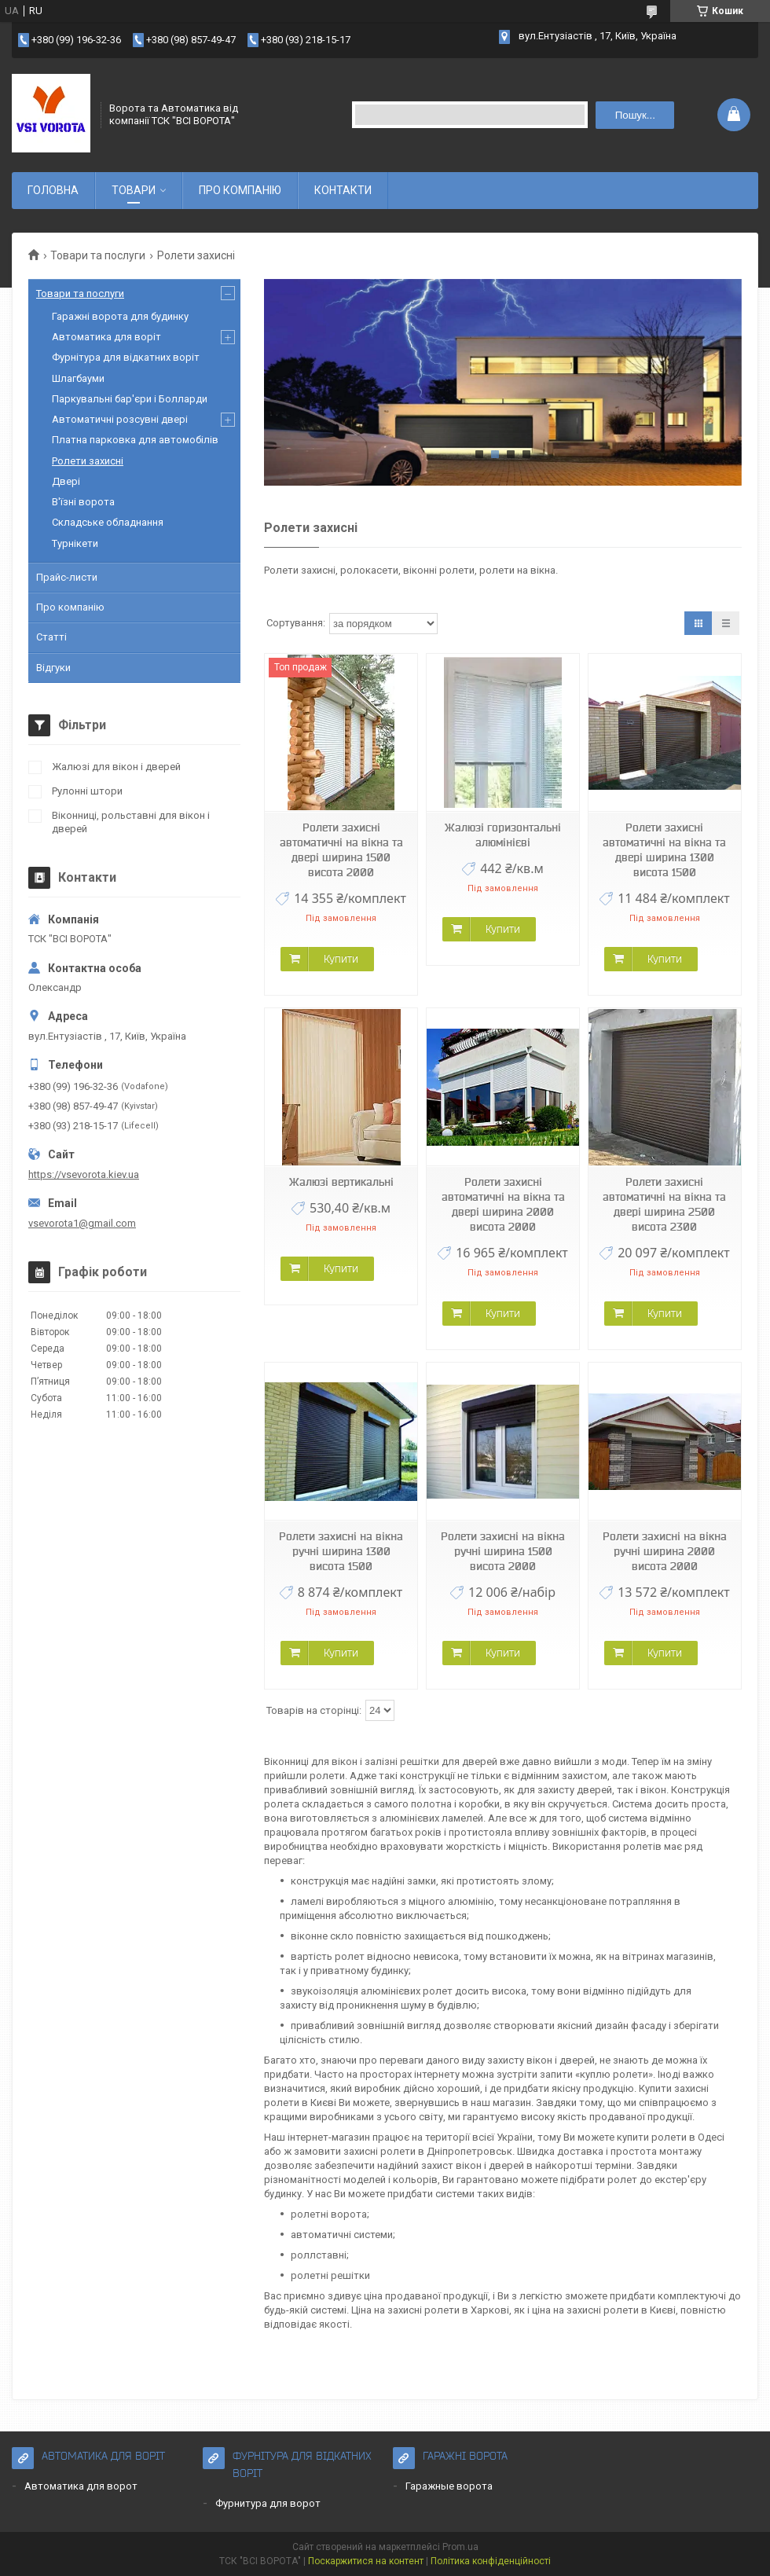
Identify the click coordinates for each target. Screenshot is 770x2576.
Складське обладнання (107, 522)
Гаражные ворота (449, 2486)
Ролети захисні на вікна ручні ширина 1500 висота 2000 (503, 1551)
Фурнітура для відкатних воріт (126, 357)
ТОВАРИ (134, 190)
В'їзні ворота (83, 502)
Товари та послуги (97, 255)
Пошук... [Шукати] (635, 115)
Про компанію (70, 607)
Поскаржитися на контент (366, 2561)
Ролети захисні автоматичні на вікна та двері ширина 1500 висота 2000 (341, 850)
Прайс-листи (66, 577)
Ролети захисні (87, 461)
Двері (66, 481)
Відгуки (53, 667)
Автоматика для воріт (106, 337)
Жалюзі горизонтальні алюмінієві (503, 835)
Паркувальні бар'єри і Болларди (129, 399)
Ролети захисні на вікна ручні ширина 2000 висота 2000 (665, 1551)
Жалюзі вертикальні (341, 1182)
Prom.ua (460, 2546)
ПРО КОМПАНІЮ (240, 190)
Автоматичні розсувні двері (120, 419)
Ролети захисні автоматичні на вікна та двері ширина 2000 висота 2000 (503, 1204)
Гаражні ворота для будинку (120, 316)
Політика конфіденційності (491, 2561)
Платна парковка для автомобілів (135, 440)
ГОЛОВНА (53, 190)
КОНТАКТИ (343, 190)
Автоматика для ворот (81, 2486)
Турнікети (75, 543)
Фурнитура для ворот (268, 2503)
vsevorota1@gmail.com (82, 1223)
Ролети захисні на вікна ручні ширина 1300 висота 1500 (341, 1551)
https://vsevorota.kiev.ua (83, 1174)
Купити (341, 958)
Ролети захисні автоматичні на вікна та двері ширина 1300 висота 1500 (664, 850)
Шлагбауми (78, 378)
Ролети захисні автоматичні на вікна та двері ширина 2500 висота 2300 (664, 1204)
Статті (51, 637)
